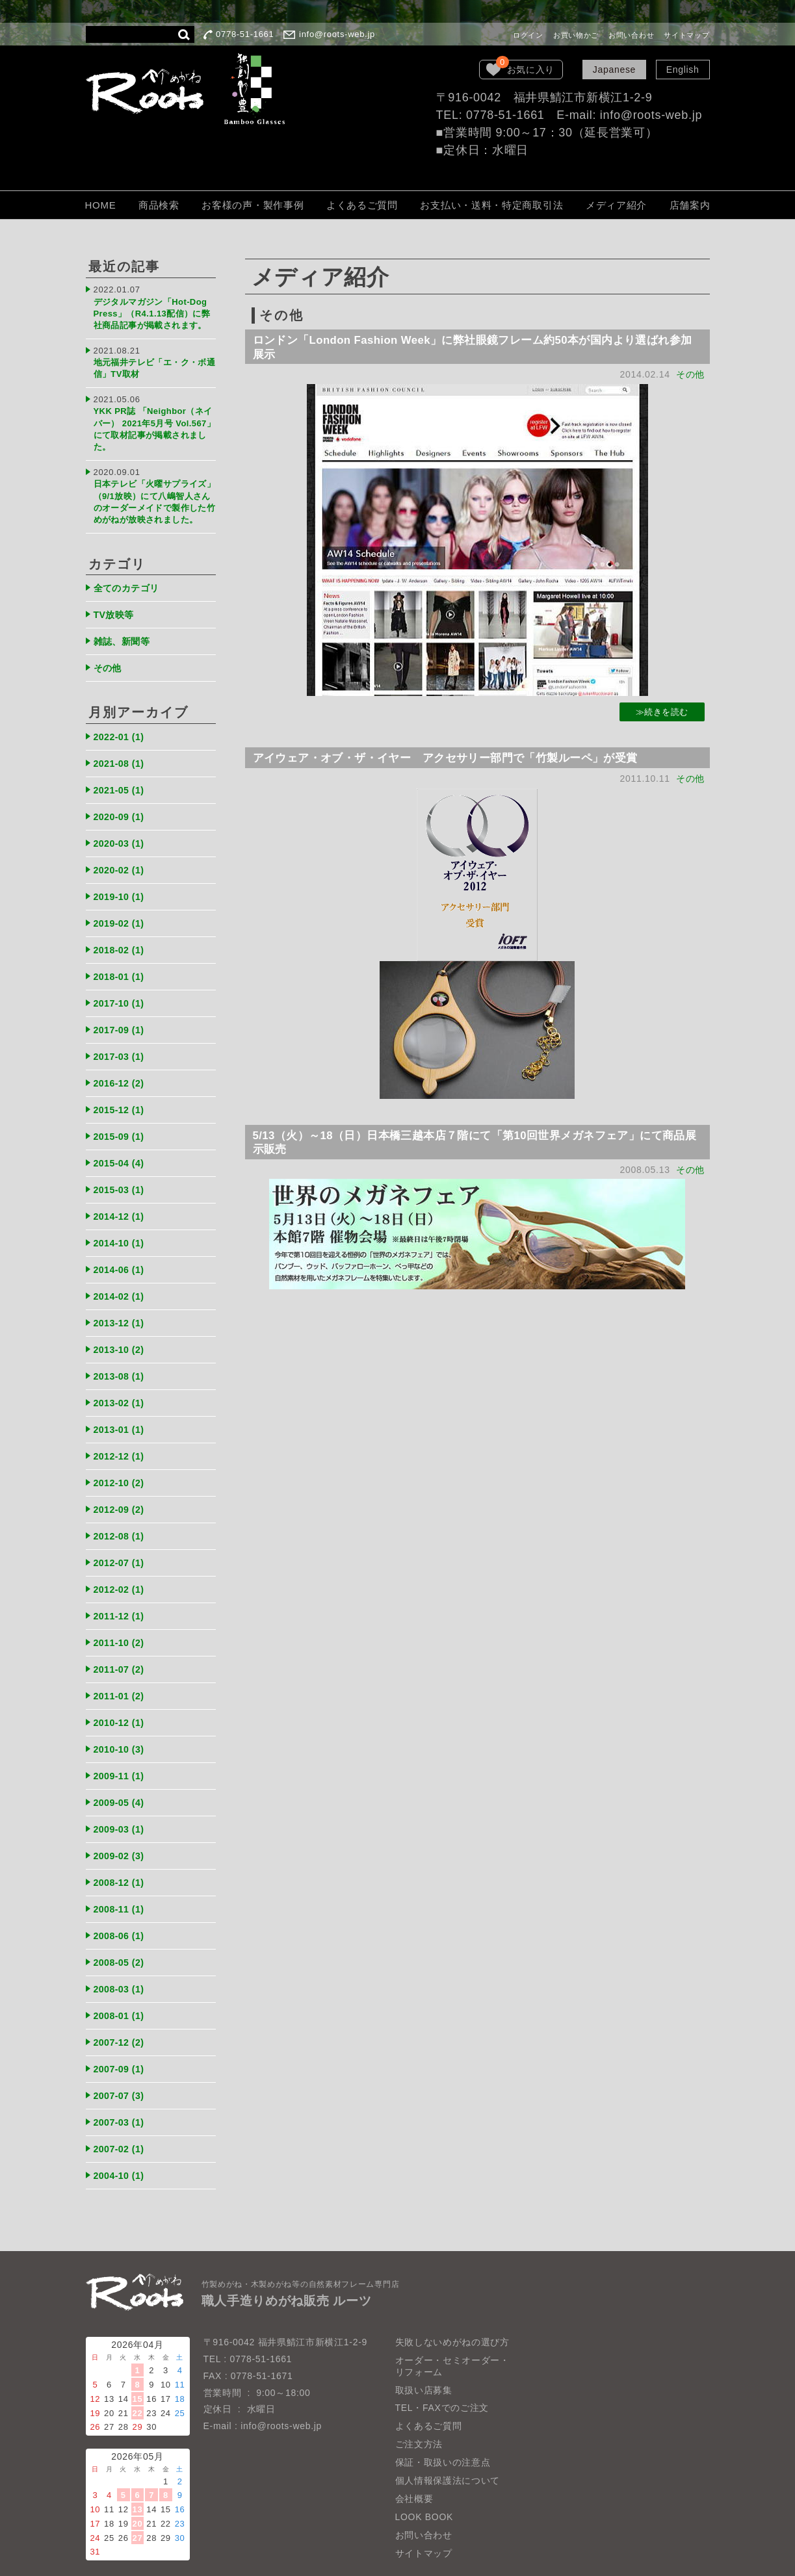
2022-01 (121, 730)
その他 (689, 376)
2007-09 (121, 2036)
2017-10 (121, 992)
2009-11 (121, 1749)
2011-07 (121, 1645)
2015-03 (121, 1174)
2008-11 (121, 1879)
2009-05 (121, 1775)
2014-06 (121, 1253)
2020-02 (121, 861)
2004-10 (121, 2140)
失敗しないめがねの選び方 (452, 2307)
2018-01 (121, 966)
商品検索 (158, 205)
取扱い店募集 (423, 2355)
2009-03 (121, 1801)
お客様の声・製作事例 (253, 205)
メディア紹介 (616, 205)
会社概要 (414, 2464)
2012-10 (121, 1461)
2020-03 (121, 835)
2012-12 (121, 1435)
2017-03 (121, 1044)
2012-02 (121, 1566)
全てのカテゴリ (129, 584)
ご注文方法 (419, 2409)
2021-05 (121, 782)
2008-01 (121, 1984)
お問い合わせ (631, 35)
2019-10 (121, 887)
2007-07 (121, 2062)
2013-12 (121, 1305)
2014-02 (121, 1279)
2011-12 (121, 1592)
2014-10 (121, 1227)
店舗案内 (690, 205)
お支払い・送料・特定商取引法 (491, 205)
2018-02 (121, 940)
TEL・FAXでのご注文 (442, 2373)
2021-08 (121, 756)
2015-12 (121, 1096)
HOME (100, 205)
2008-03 (121, 1958)
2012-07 (121, 1540)
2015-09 (121, 1122)
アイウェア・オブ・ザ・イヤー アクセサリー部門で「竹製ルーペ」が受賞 (459, 760)
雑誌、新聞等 (124, 636)
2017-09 (121, 1018)
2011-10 (121, 1618)
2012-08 (121, 1514)
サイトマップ (686, 35)
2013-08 (121, 1357)
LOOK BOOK (424, 2482)
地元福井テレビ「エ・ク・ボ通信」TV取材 (151, 364)
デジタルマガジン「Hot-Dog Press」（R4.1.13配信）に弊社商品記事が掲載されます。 (154, 312)
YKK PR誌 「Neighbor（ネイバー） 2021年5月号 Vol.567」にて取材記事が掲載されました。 (154, 421)
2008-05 (121, 1932)
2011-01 (121, 1671)
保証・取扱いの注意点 (443, 2428)
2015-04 (121, 1148)
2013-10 (121, 1331)
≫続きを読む (661, 714)
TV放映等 (116, 610)
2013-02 (121, 1383)
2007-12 (121, 2010)
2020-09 (121, 809)
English (682, 69)
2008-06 (121, 1906)
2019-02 (121, 913)
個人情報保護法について (448, 2446)
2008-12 (121, 1853)
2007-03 (121, 2088)
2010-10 (121, 1723)
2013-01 (121, 1409)
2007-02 (121, 2114)
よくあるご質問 (362, 205)
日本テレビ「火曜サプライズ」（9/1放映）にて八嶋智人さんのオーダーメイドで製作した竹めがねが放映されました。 (154, 495)
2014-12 (121, 1200)
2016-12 (121, 1070)
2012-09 (121, 1488)
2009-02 (121, 1827)
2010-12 (121, 1697)
